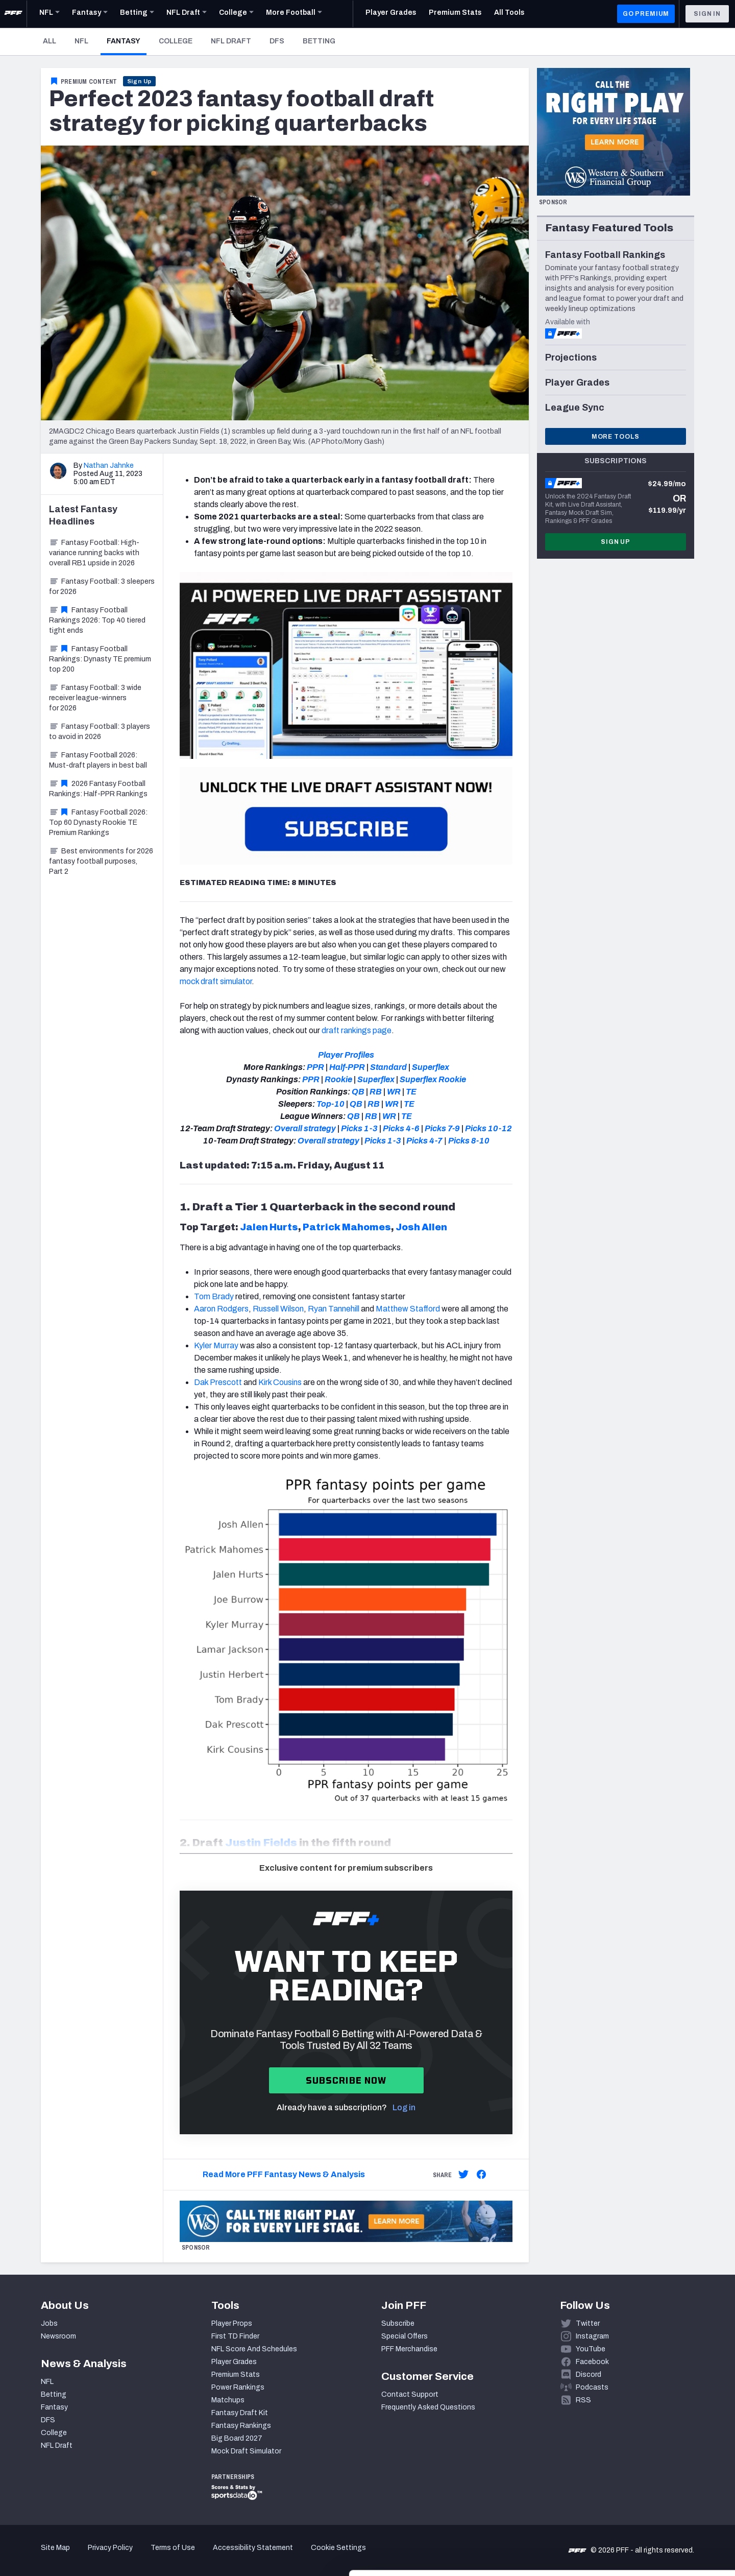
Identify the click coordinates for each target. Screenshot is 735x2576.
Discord (588, 2374)
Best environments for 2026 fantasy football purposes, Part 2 (101, 861)
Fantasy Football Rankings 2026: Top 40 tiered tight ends (97, 620)
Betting (319, 41)
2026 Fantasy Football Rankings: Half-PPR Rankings (98, 789)
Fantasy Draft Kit (239, 2413)
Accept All (650, 2483)
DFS (277, 41)
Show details (157, 2555)
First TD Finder (235, 2336)
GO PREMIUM (646, 13)
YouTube (590, 2349)
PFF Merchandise (409, 2349)
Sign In (707, 13)
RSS (583, 2400)
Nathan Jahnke (109, 465)
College (175, 41)
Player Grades (234, 2362)
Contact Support (409, 2394)
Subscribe (397, 2323)
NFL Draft (231, 41)
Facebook (592, 2362)
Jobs (49, 2323)
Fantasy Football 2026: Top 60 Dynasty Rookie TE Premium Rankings (98, 822)
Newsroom (58, 2336)
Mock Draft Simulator (246, 2451)
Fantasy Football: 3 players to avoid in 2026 (99, 732)
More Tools (616, 436)
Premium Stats (235, 2374)
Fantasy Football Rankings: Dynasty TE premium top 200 (100, 659)
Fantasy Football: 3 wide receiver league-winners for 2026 (95, 698)
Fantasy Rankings (241, 2425)
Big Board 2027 (236, 2438)
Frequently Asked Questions (428, 2407)
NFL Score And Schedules (254, 2349)
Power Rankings (237, 2387)
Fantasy (126, 41)
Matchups (227, 2400)
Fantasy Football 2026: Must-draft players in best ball (98, 760)
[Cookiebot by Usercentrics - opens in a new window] (66, 2556)
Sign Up (139, 81)
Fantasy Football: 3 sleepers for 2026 (102, 586)
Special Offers (404, 2336)
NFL (81, 41)
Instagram (592, 2336)
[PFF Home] (13, 14)
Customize (650, 2517)
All (49, 41)
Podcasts (592, 2387)
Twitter (588, 2323)
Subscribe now (346, 2080)
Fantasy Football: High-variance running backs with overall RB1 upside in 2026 (94, 553)
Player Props (231, 2323)
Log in (404, 2107)
